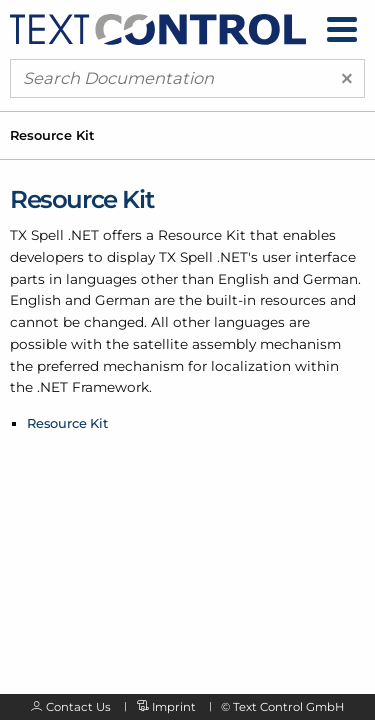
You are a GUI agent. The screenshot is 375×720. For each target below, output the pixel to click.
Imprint (174, 707)
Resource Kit (67, 423)
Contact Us (78, 707)
